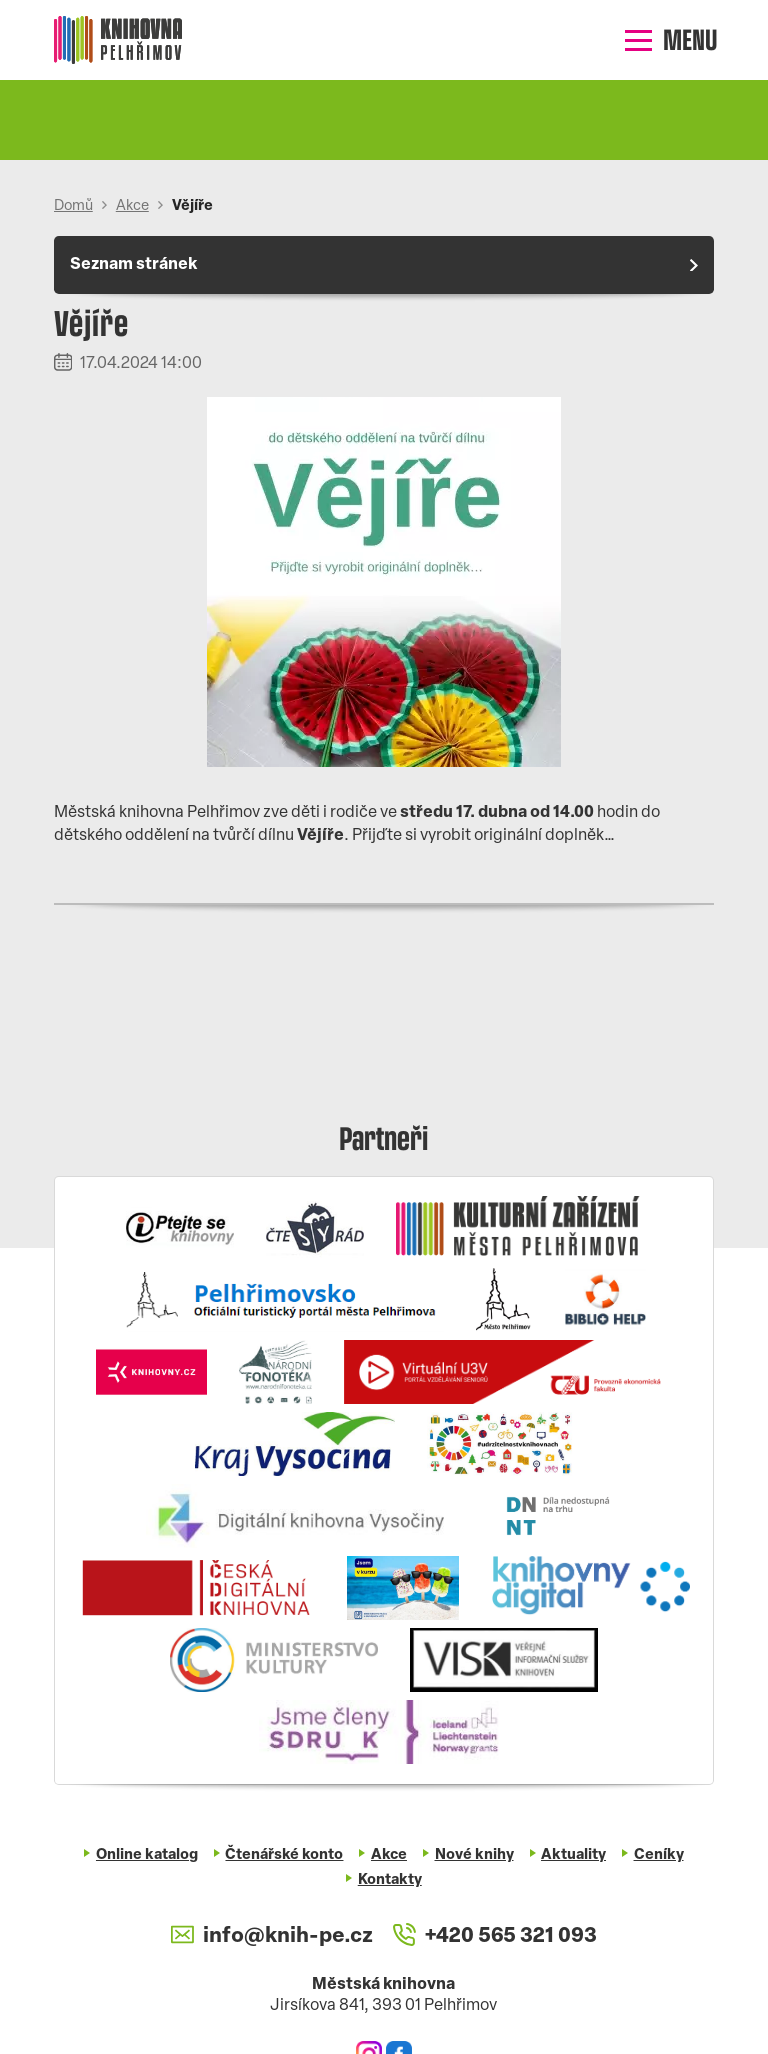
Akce (132, 206)
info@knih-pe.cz (271, 1936)
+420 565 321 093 (494, 1936)
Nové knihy (474, 1855)
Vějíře (192, 206)
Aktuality (573, 1855)
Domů (73, 206)
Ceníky (659, 1855)
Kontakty (390, 1880)
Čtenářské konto (284, 1855)
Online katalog (147, 1855)
